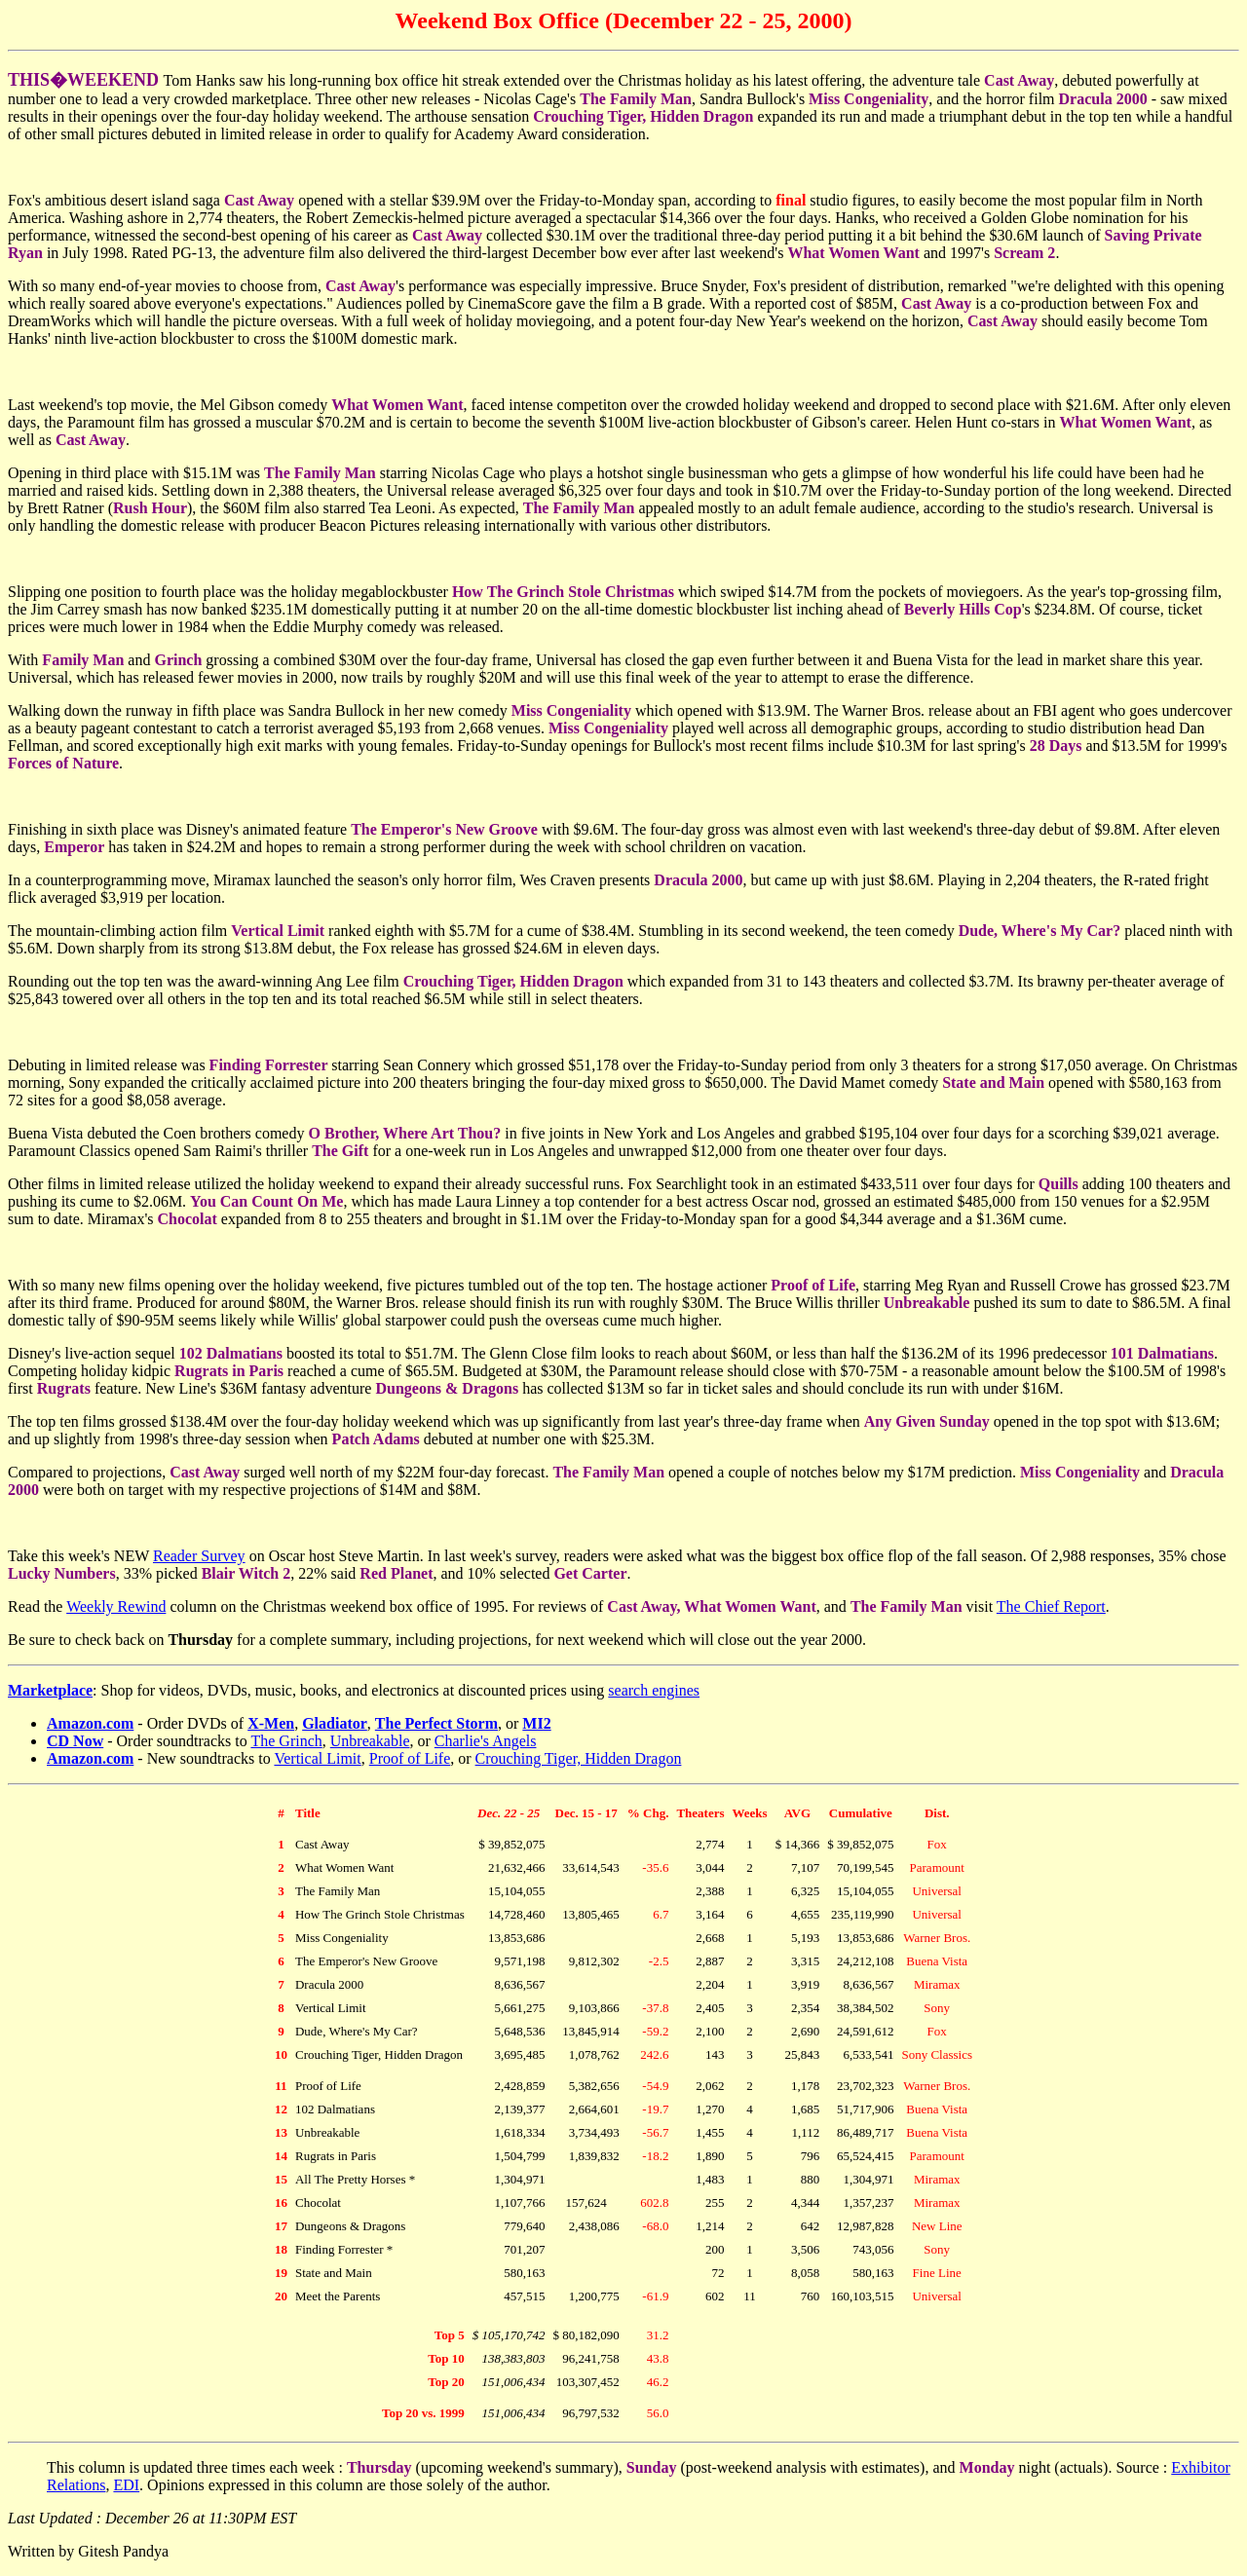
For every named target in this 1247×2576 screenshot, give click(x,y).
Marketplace (50, 1690)
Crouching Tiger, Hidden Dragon (578, 1758)
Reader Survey (199, 1556)
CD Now (75, 1741)
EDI (126, 2485)
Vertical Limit (317, 1758)
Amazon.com (90, 1723)
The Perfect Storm (436, 1723)
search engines (653, 1690)
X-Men (270, 1723)
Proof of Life (410, 1758)
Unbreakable (370, 1741)
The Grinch (285, 1741)
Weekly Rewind (116, 1606)
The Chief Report (1051, 1606)
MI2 (536, 1723)
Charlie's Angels (486, 1741)
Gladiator (334, 1723)
